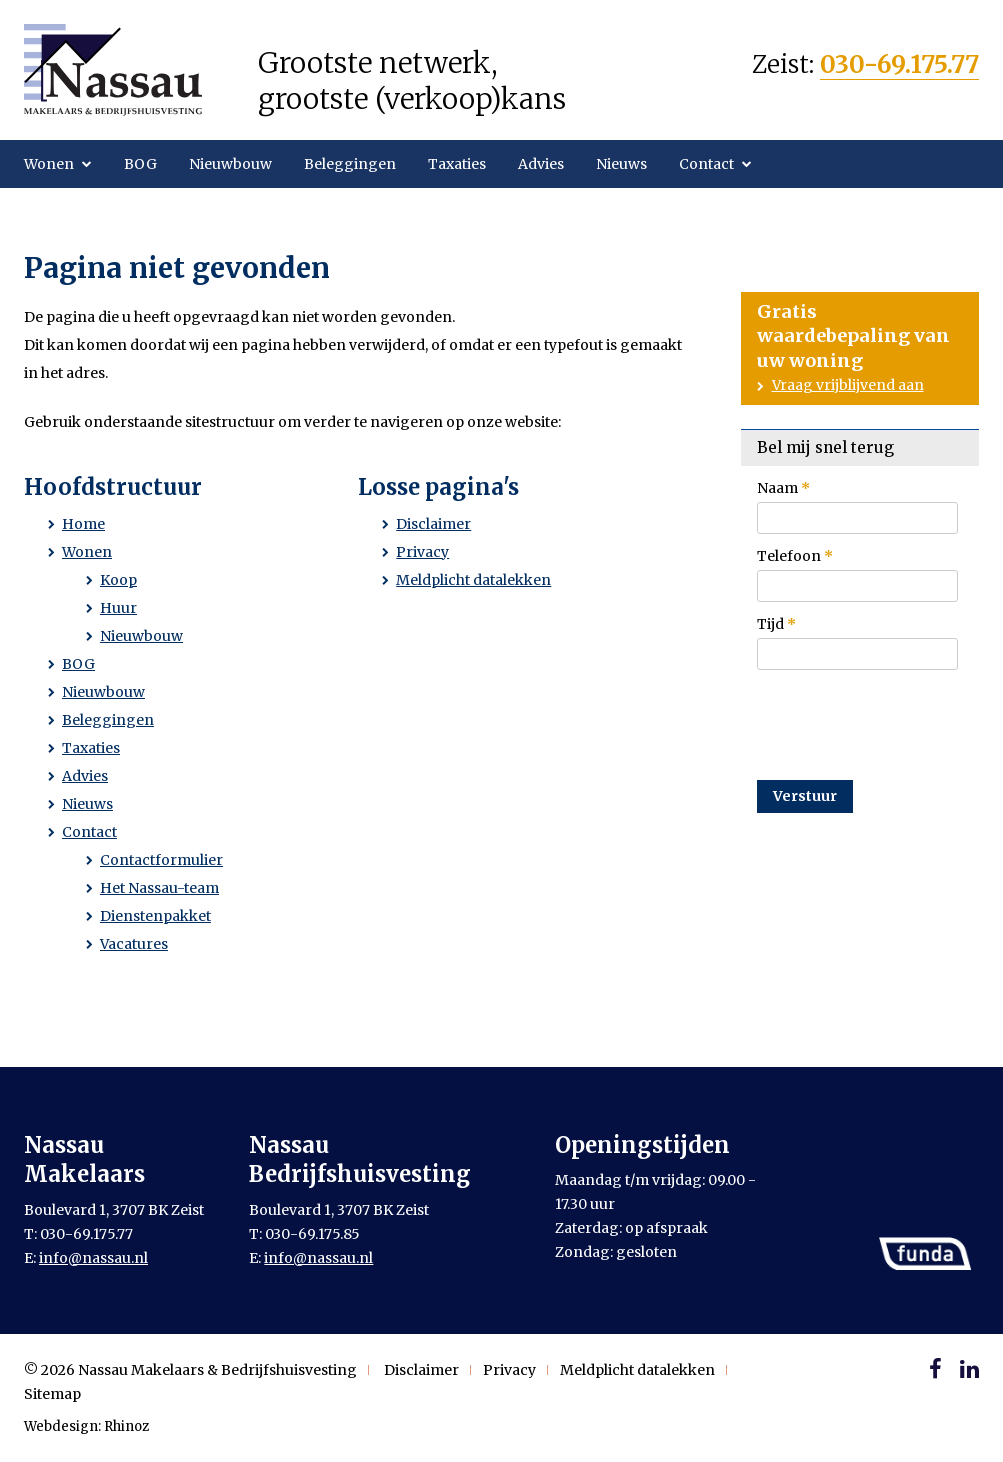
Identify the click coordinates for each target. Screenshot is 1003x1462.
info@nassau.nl (93, 1258)
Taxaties (457, 164)
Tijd (776, 624)
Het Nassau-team (159, 888)
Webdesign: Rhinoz (86, 1426)
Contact (706, 164)
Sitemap (52, 1394)
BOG (140, 164)
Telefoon (795, 556)
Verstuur (805, 796)
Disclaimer (433, 524)
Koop (118, 580)
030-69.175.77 (899, 65)
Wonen (49, 164)
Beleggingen (350, 164)
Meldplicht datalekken (473, 580)
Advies (541, 164)
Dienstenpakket (155, 916)
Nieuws (621, 164)
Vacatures (134, 944)
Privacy (422, 552)
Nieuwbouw (230, 164)
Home (83, 524)
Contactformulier (161, 860)
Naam (783, 488)
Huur (118, 608)
